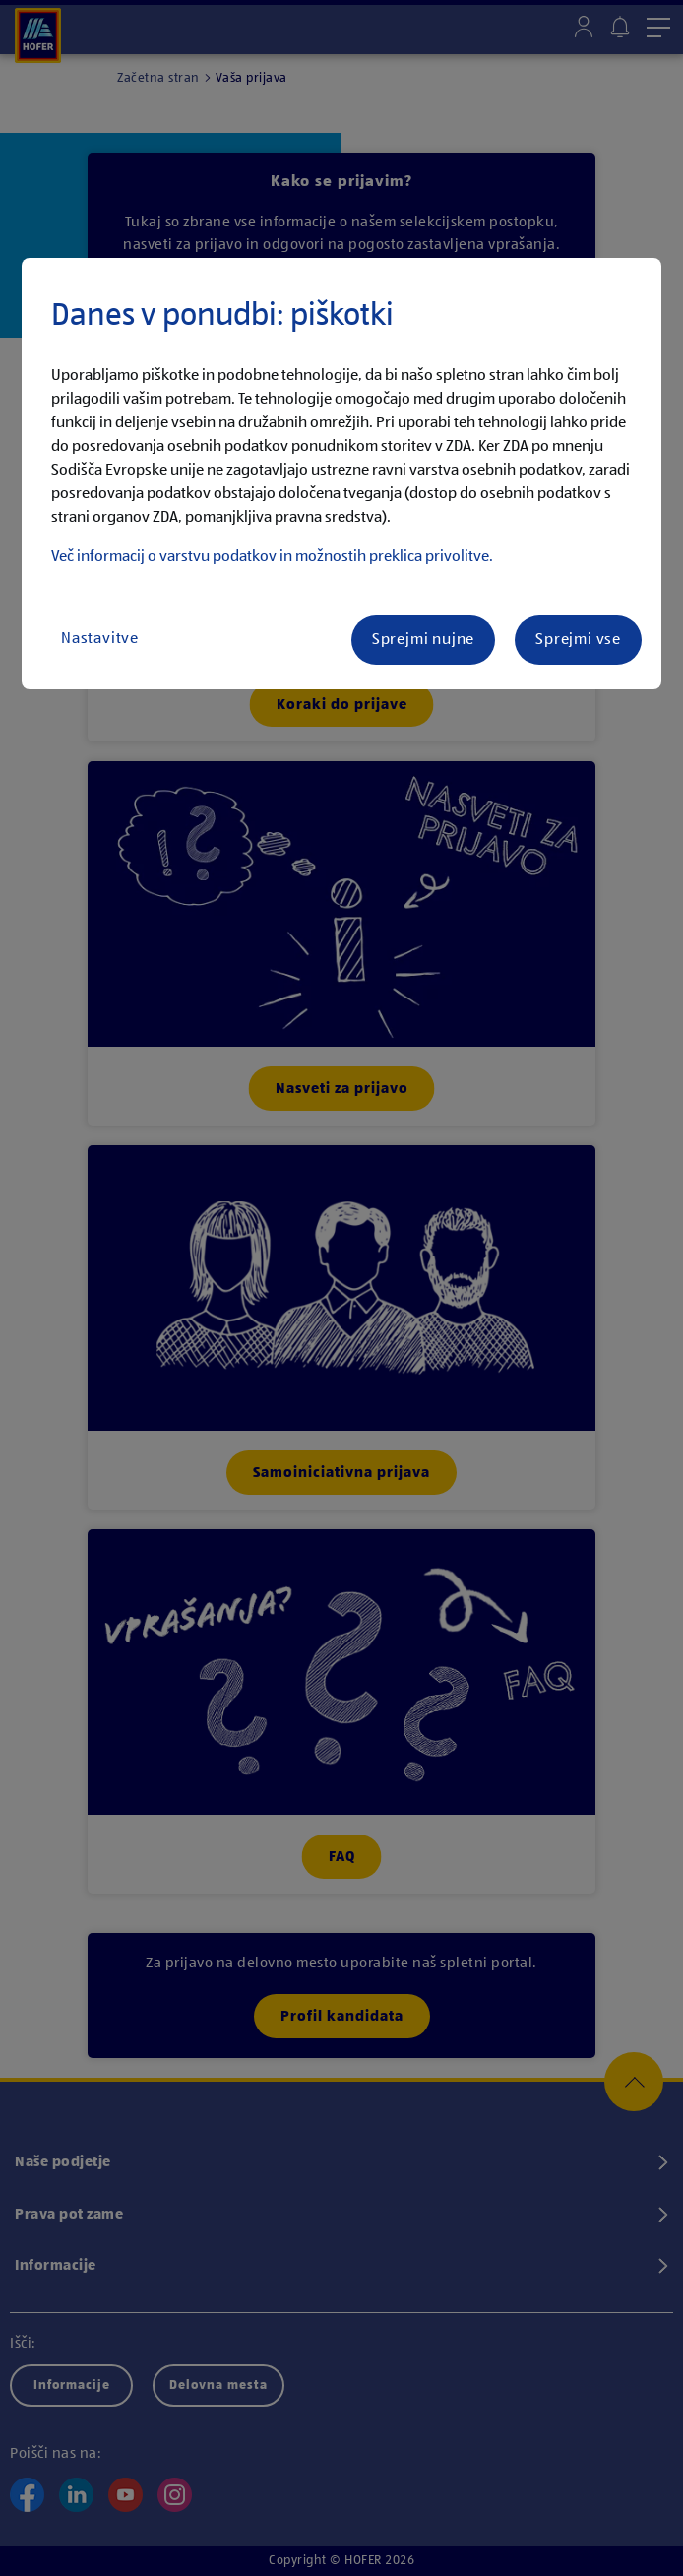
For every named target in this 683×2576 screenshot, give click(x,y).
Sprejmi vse (578, 640)
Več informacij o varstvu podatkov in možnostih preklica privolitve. (272, 557)
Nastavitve (100, 639)
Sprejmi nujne (423, 640)
